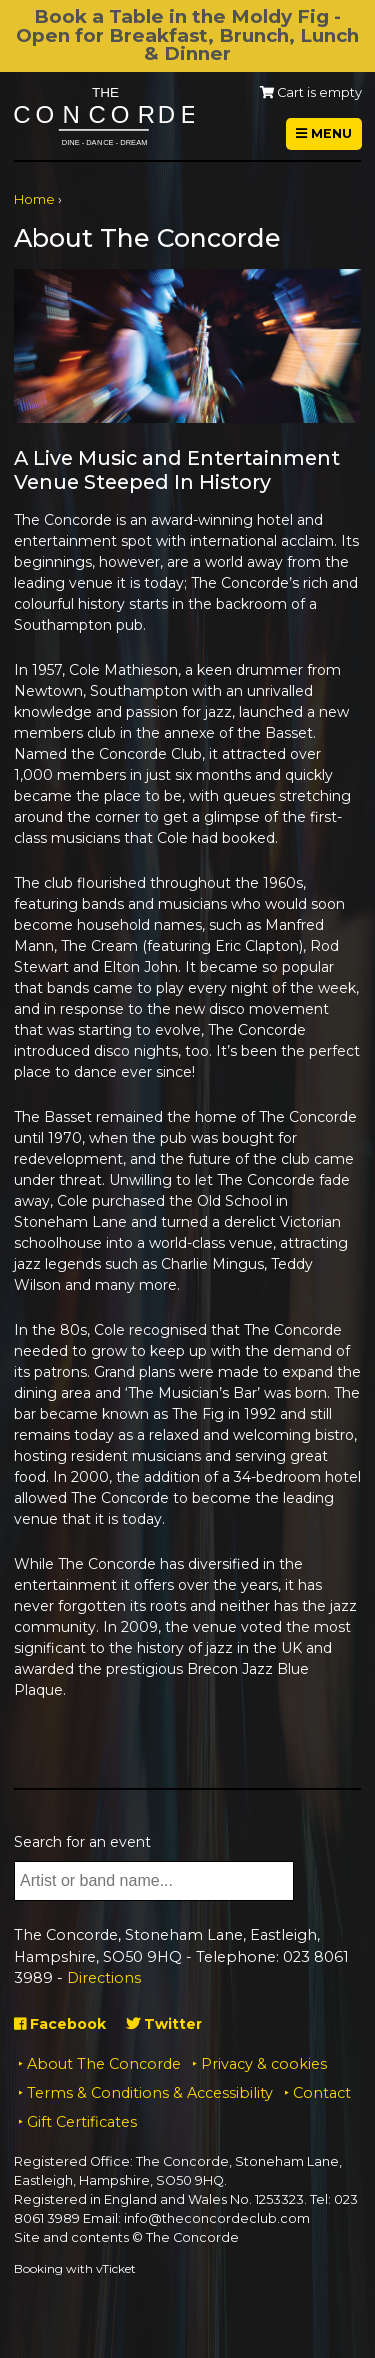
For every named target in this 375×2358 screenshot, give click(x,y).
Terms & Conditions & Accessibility (150, 2093)
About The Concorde (104, 2064)
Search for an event (82, 1842)
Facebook (60, 2024)
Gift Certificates (82, 2122)
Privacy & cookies (264, 2064)
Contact (322, 2093)
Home (34, 199)
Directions (104, 1978)
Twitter (164, 2024)
